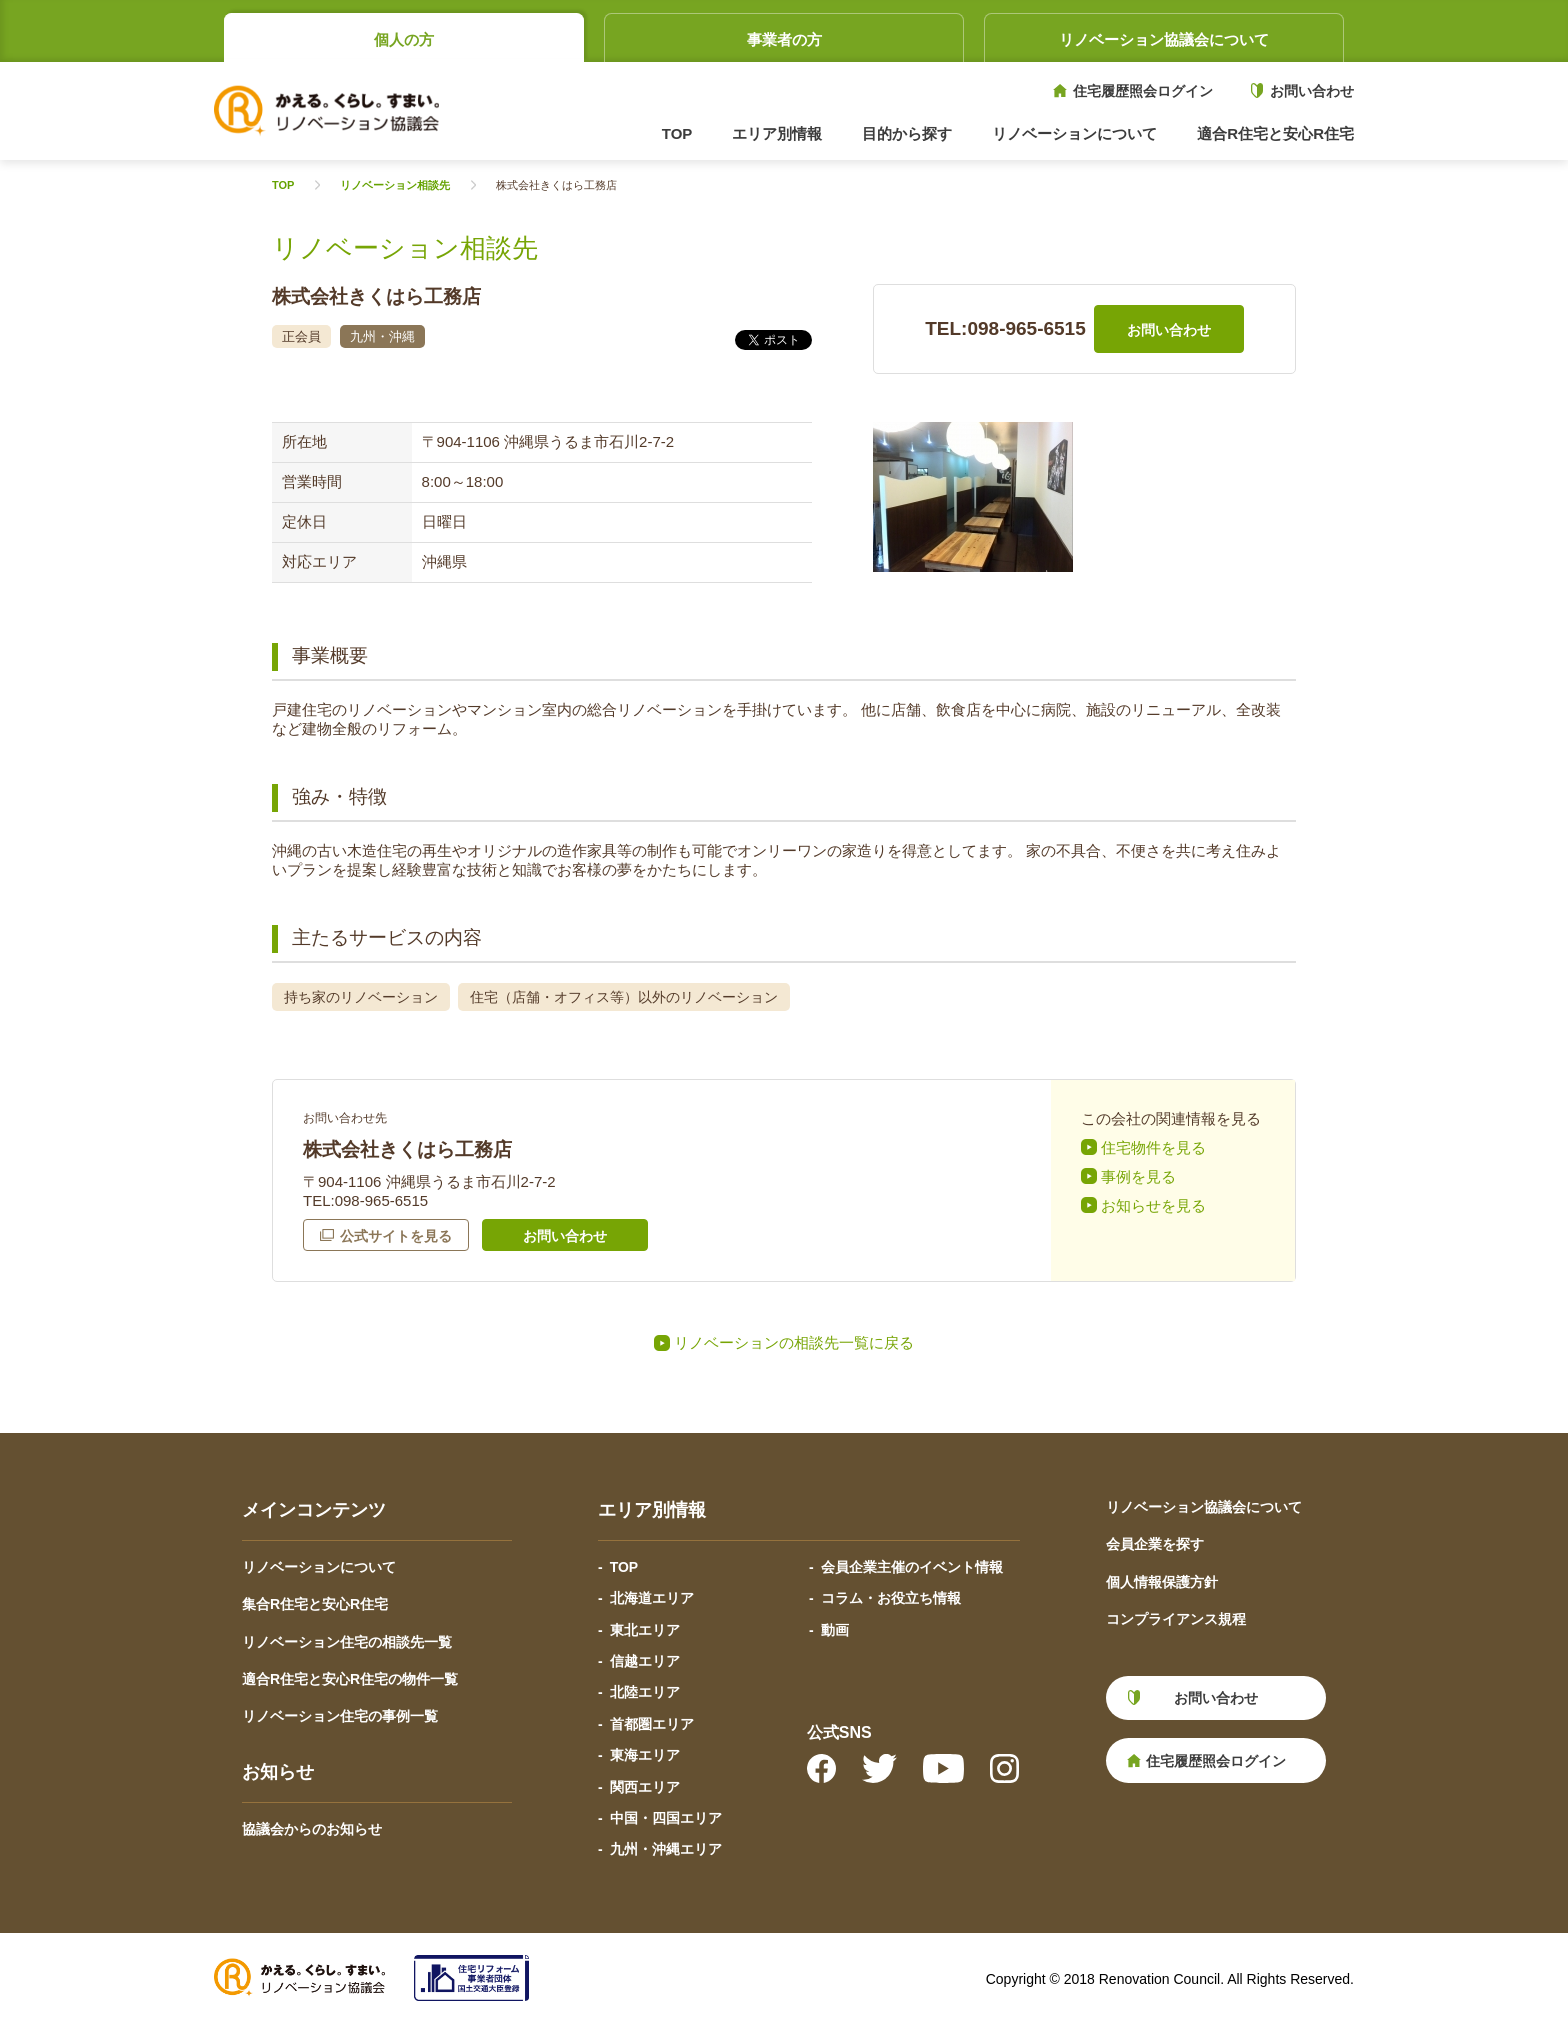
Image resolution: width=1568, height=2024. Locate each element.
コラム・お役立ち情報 (891, 1598)
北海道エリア (652, 1598)
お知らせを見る (1153, 1205)
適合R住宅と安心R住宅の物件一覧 (350, 1679)
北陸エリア (645, 1692)
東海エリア (645, 1755)
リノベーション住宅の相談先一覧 (347, 1642)
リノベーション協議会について (1164, 39)
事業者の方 (784, 39)
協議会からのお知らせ (312, 1829)
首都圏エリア (652, 1724)
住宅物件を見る (1153, 1147)
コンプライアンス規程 (1176, 1619)
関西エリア (645, 1787)
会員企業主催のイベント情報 (912, 1567)
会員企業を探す (1155, 1544)
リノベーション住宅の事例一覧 (340, 1716)
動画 (835, 1630)
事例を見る (1138, 1176)
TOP (677, 133)
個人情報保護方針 (1162, 1582)
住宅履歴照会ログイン (1143, 91)
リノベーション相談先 (395, 185)
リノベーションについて (319, 1567)
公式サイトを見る (396, 1236)
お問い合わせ (1312, 91)
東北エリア (645, 1630)
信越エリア (645, 1661)
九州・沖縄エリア (666, 1849)
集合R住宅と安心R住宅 (315, 1604)
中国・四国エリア (666, 1818)
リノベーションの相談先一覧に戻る (794, 1342)
